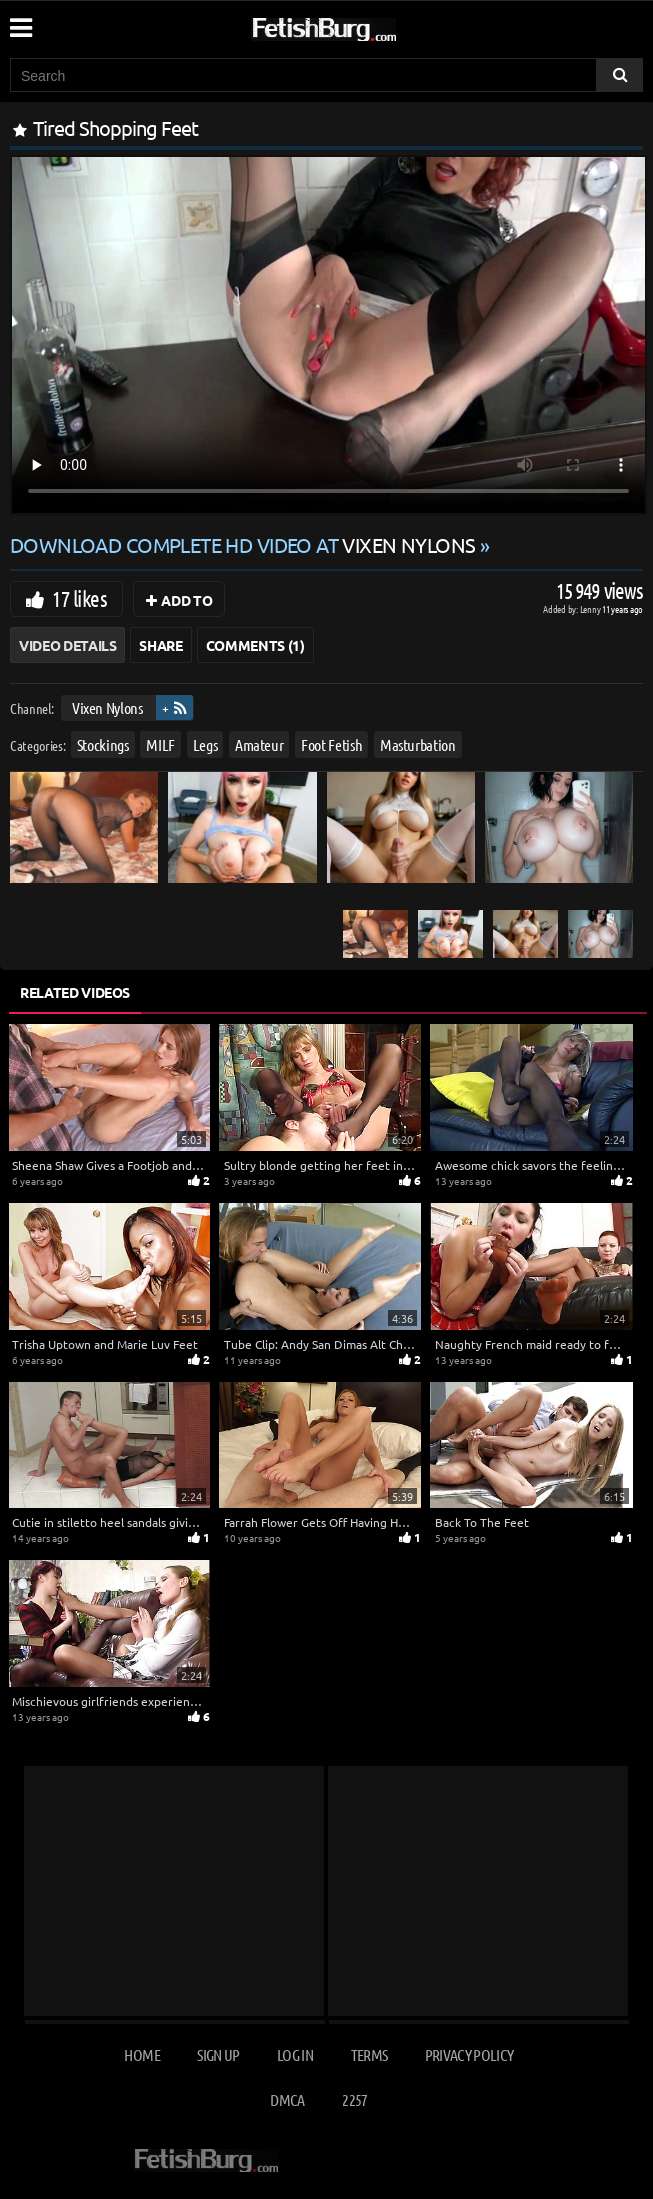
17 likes (79, 598)
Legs (205, 744)
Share (160, 645)
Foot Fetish (331, 744)
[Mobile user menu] (20, 21)
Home (141, 2054)
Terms (369, 2054)
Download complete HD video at (245, 544)
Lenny (591, 608)
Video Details (67, 645)
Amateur (259, 744)
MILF (160, 744)
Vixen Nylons (107, 707)
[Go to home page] (362, 25)
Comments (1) (255, 645)
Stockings (103, 744)
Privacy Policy (469, 2054)
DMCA (287, 2099)
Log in (295, 2054)
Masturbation (418, 744)
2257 (354, 2099)
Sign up (218, 2054)
